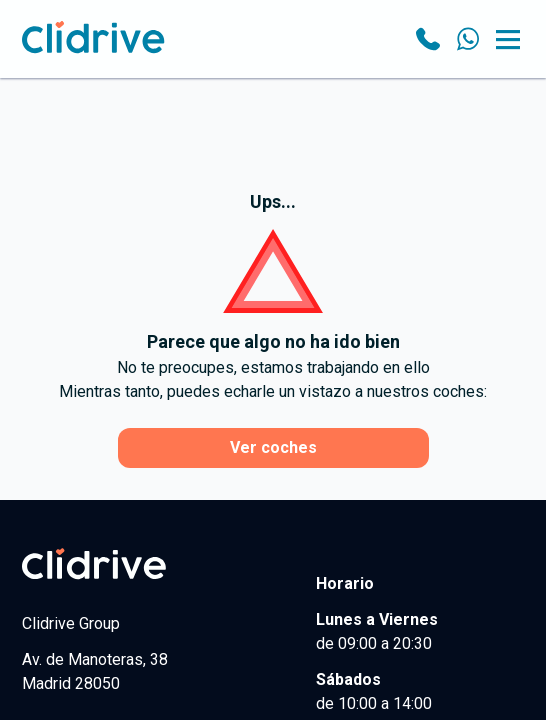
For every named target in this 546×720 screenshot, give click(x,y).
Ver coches (273, 447)
